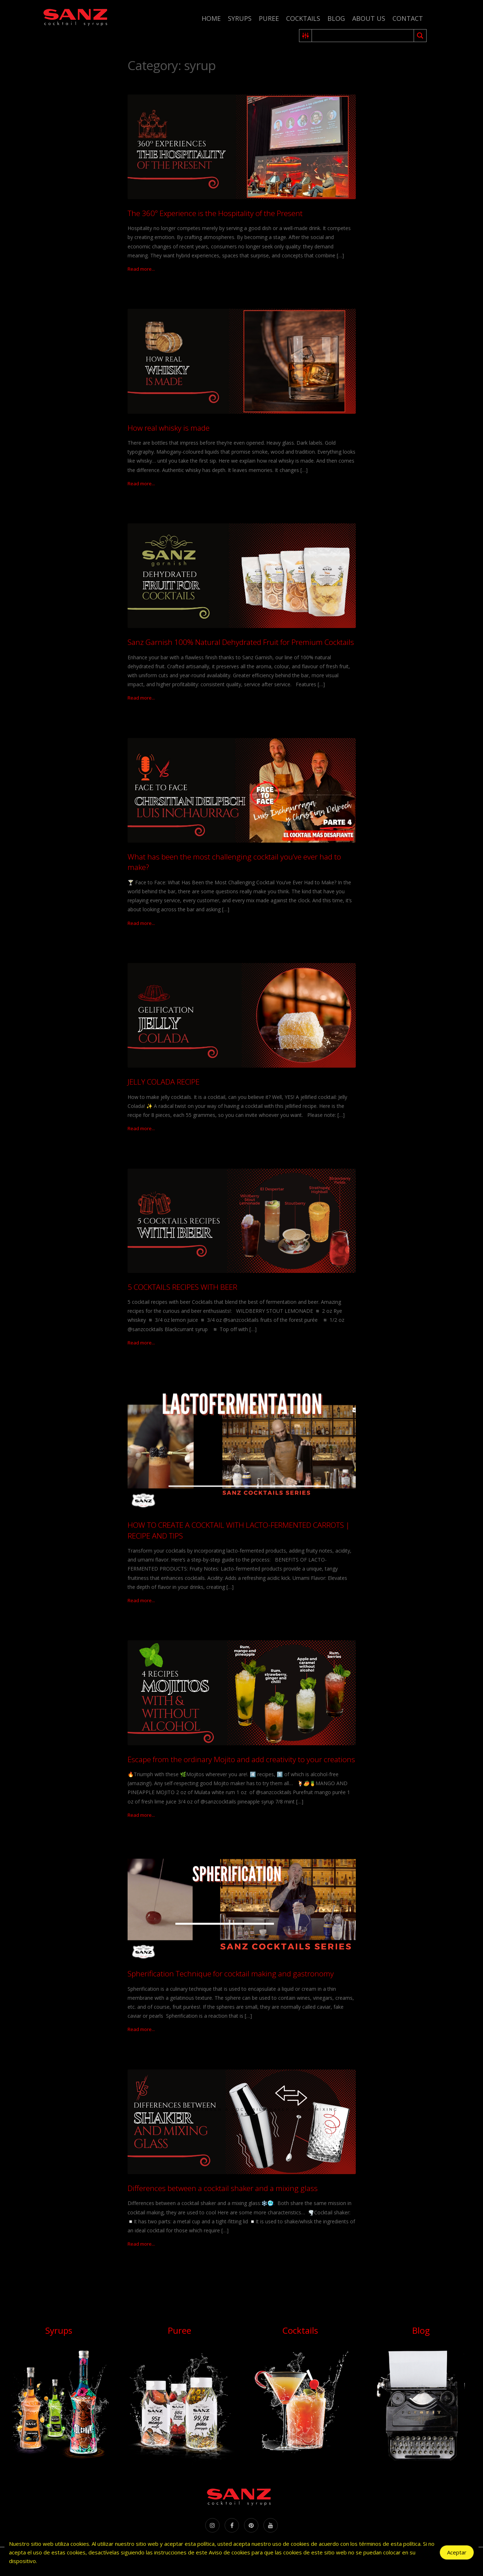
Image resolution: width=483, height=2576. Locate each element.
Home (211, 18)
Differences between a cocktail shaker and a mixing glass (223, 2188)
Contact (407, 18)
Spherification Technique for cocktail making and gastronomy (231, 1973)
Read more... (141, 269)
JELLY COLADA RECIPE (163, 1082)
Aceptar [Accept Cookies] (456, 2552)
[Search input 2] (363, 35)
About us (368, 18)
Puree (269, 18)
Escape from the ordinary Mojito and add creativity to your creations (241, 1759)
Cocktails (303, 18)
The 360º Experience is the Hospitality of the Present (215, 213)
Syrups (240, 18)
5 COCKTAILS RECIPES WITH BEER (182, 1287)
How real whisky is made (169, 428)
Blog (336, 18)
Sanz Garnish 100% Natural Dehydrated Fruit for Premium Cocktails (241, 642)
